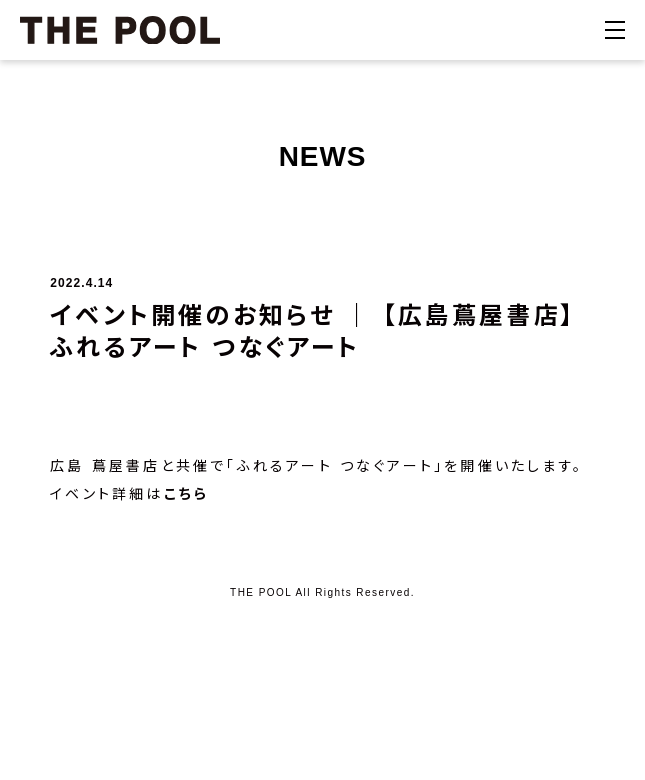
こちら (187, 494)
